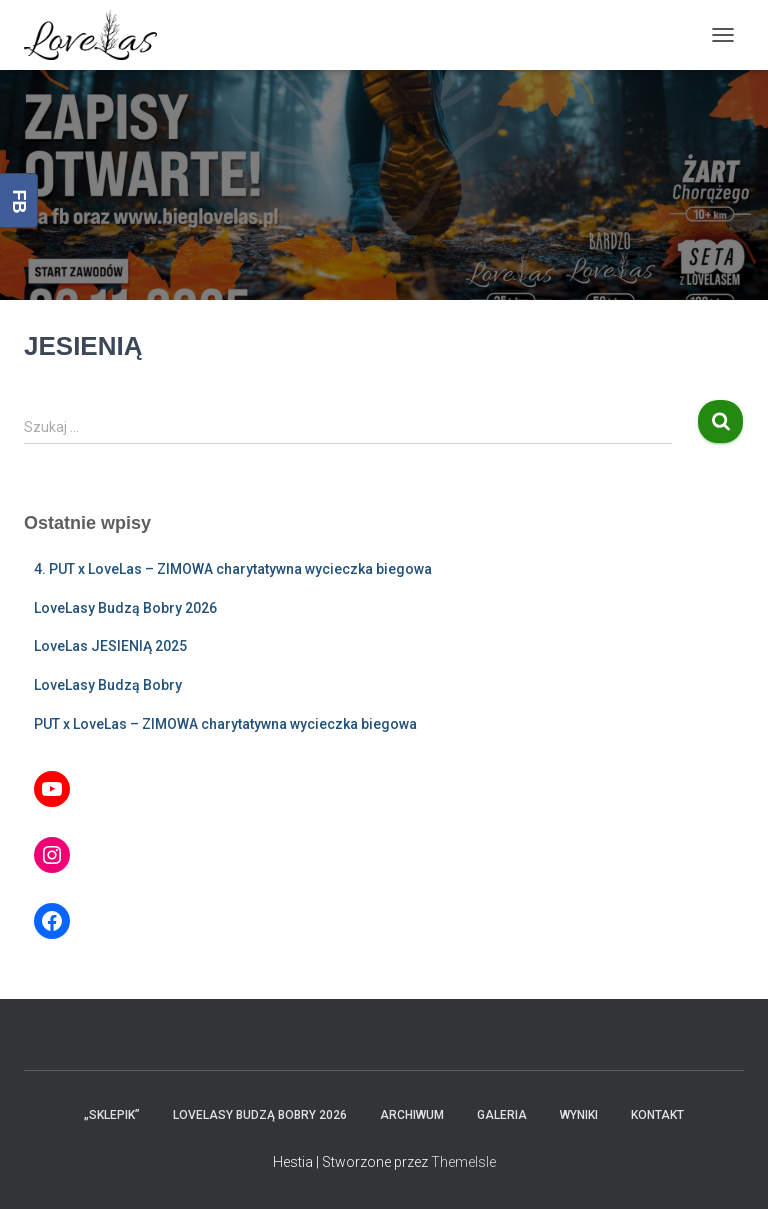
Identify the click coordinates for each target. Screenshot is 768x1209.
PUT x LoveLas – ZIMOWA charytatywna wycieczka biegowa (225, 724)
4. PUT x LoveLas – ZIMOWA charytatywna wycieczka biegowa (233, 569)
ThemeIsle (463, 1162)
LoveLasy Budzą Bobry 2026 (125, 608)
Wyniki (579, 1115)
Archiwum (412, 1115)
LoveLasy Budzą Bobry (108, 685)
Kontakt (657, 1115)
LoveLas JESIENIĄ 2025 (110, 646)
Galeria (502, 1115)
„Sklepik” (112, 1115)
